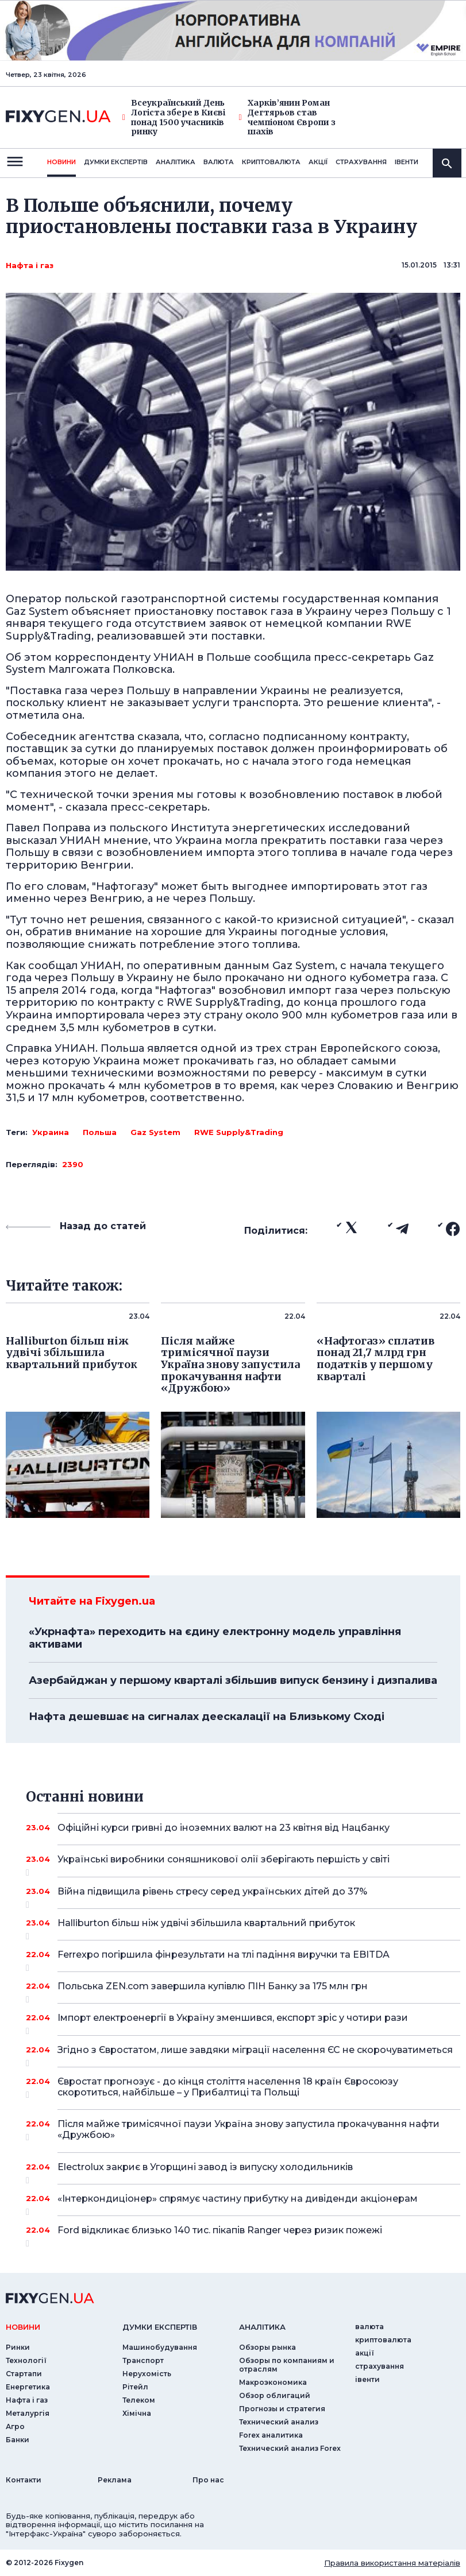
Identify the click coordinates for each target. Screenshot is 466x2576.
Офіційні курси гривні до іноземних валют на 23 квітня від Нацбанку (243, 1827)
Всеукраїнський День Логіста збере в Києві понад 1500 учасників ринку (173, 117)
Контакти (23, 2480)
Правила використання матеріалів (392, 2562)
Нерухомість (146, 2373)
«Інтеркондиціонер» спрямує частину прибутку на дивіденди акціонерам (243, 2203)
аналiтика (262, 2326)
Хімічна (136, 2413)
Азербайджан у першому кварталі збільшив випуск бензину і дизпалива (233, 1680)
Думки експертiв (116, 162)
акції (318, 162)
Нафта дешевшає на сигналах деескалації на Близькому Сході (206, 1716)
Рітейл (135, 2387)
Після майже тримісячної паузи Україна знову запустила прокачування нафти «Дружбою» (248, 2130)
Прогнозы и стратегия (282, 2408)
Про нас (208, 2480)
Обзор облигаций (274, 2395)
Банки (17, 2439)
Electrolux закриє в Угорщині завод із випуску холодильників (243, 2171)
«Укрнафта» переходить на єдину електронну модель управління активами (215, 1638)
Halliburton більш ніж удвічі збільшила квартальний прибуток (243, 1927)
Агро (15, 2426)
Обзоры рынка (267, 2347)
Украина (50, 1132)
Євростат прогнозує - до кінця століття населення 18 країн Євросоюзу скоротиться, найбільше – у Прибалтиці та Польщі (243, 2087)
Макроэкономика (273, 2382)
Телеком (138, 2400)
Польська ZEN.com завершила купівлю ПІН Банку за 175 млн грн (243, 1990)
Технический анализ (278, 2422)
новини (61, 162)
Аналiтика (175, 162)
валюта (218, 162)
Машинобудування (159, 2347)
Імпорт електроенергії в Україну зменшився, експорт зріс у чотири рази (243, 2022)
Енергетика (28, 2387)
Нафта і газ (29, 265)
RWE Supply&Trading (238, 1132)
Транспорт (143, 2360)
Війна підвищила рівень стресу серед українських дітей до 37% (243, 1895)
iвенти (406, 162)
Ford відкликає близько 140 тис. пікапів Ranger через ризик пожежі (243, 2234)
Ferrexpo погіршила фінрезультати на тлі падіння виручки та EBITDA (243, 1959)
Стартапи (24, 2373)
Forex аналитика (271, 2435)
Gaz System (155, 1132)
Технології (26, 2360)
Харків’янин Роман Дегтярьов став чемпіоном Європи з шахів (287, 117)
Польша (100, 1132)
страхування (361, 162)
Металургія (27, 2413)
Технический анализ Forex (290, 2448)
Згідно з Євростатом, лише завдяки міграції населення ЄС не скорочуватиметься (255, 2054)
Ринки (18, 2347)
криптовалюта (271, 162)
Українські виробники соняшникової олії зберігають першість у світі (243, 1863)
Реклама (115, 2480)
